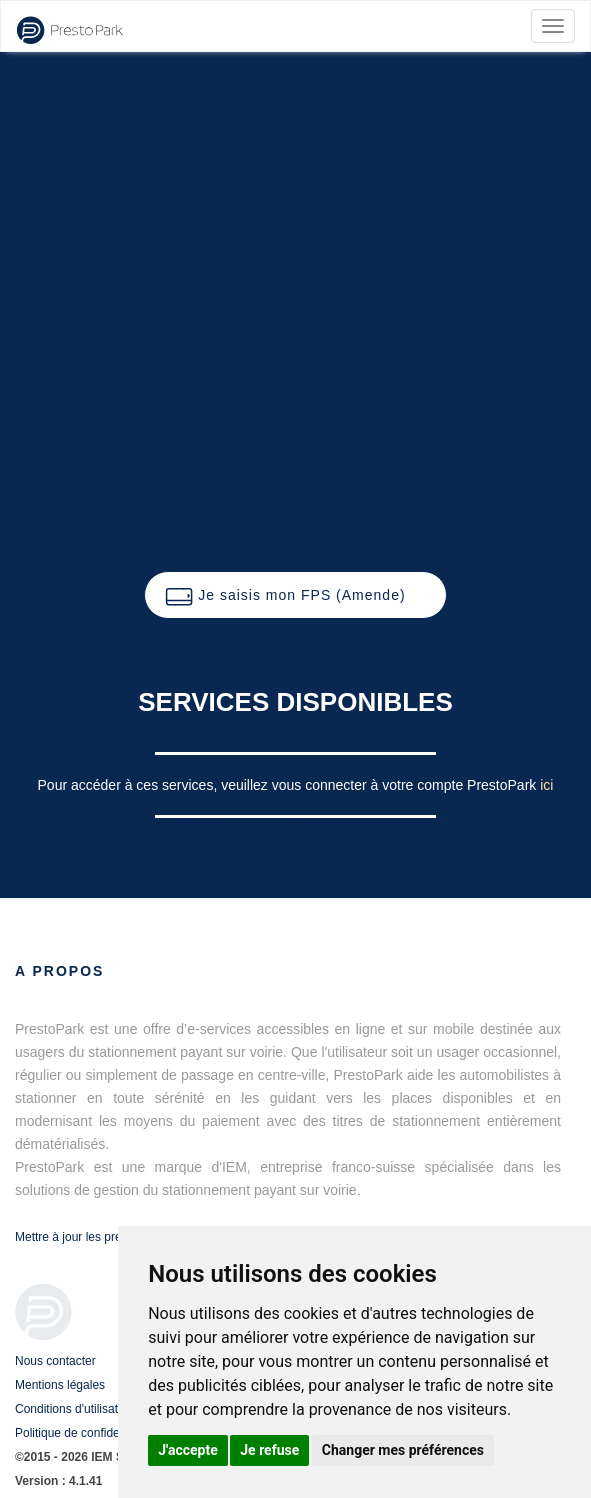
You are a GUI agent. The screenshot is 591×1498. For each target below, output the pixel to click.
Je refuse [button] (269, 1450)
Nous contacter (55, 1361)
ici (546, 785)
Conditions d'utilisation (74, 1409)
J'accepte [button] (188, 1450)
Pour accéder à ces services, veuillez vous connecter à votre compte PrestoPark (289, 785)
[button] (295, 595)
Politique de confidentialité (84, 1433)
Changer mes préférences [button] (403, 1450)
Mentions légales (60, 1385)
